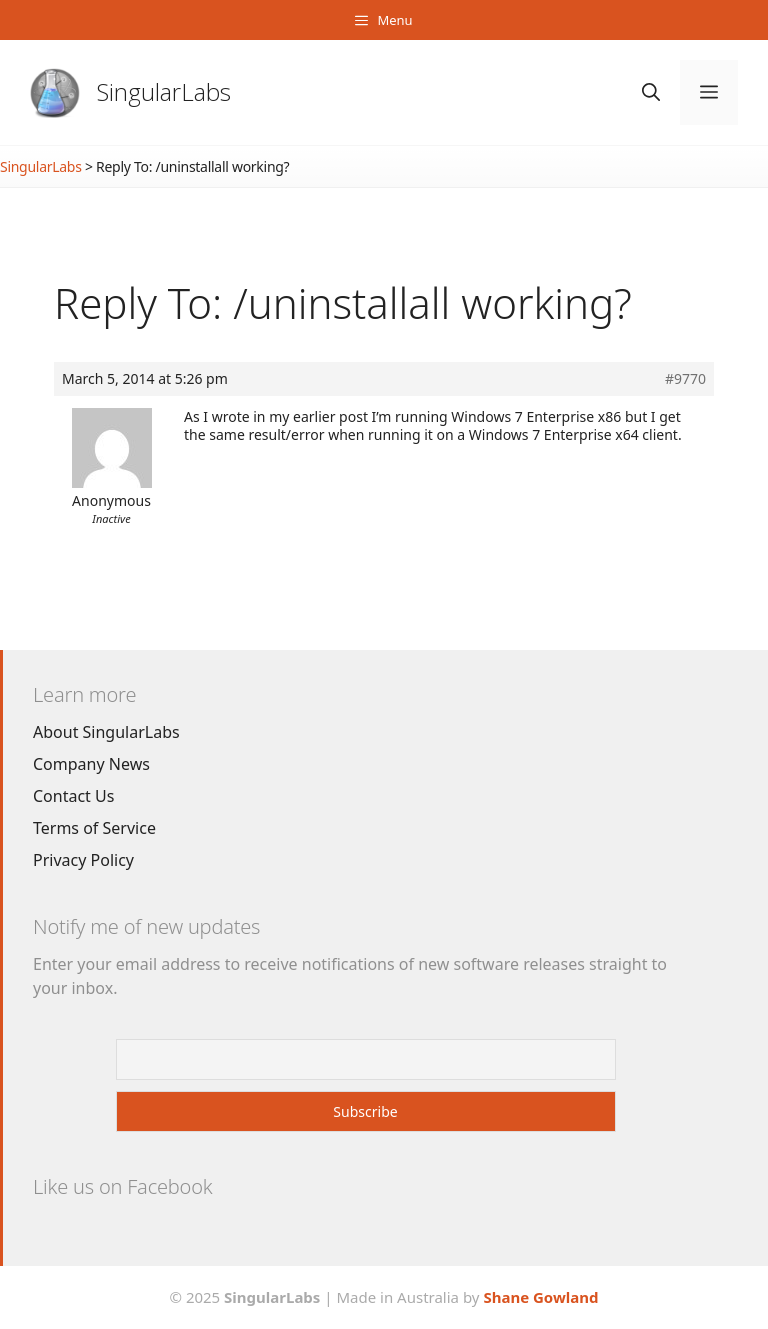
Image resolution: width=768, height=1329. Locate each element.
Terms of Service (94, 828)
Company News (91, 764)
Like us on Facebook (122, 1186)
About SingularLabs (106, 732)
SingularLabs (164, 91)
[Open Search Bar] (651, 92)
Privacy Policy (83, 860)
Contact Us (73, 796)
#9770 (685, 379)
